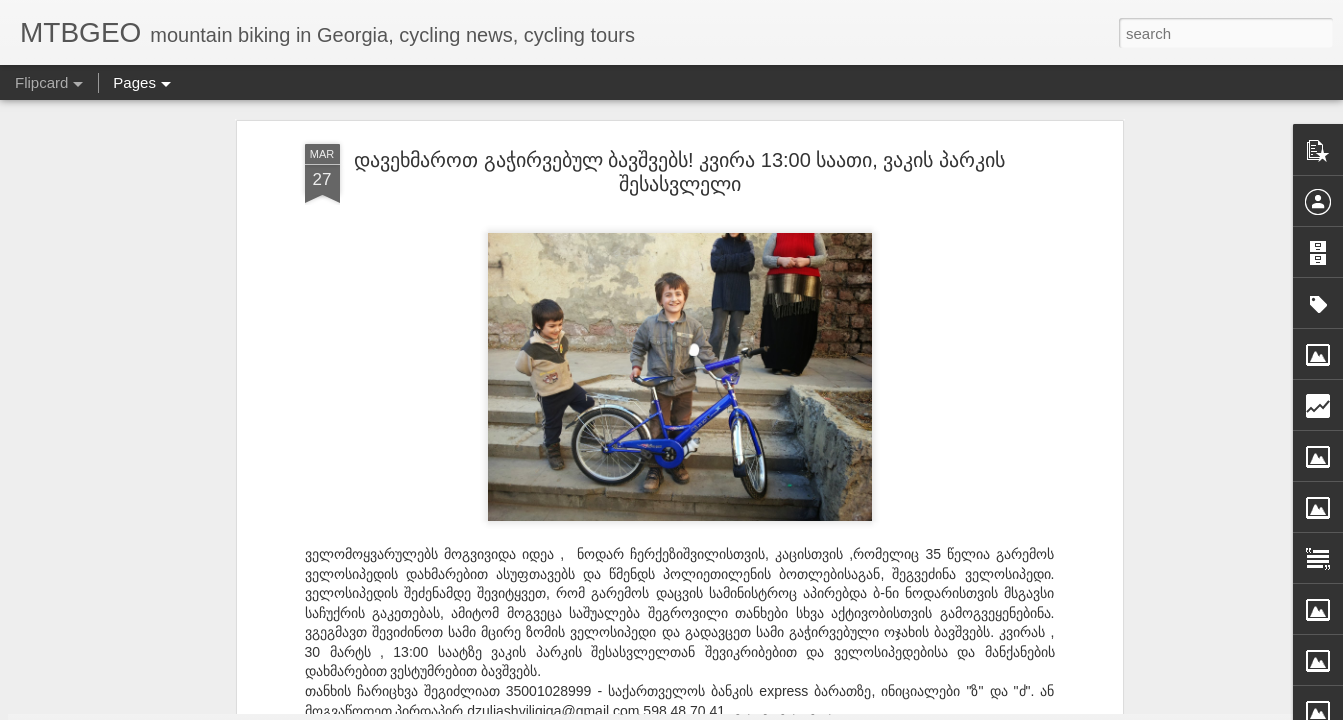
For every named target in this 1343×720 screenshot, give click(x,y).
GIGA (767, 440)
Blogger (925, 708)
